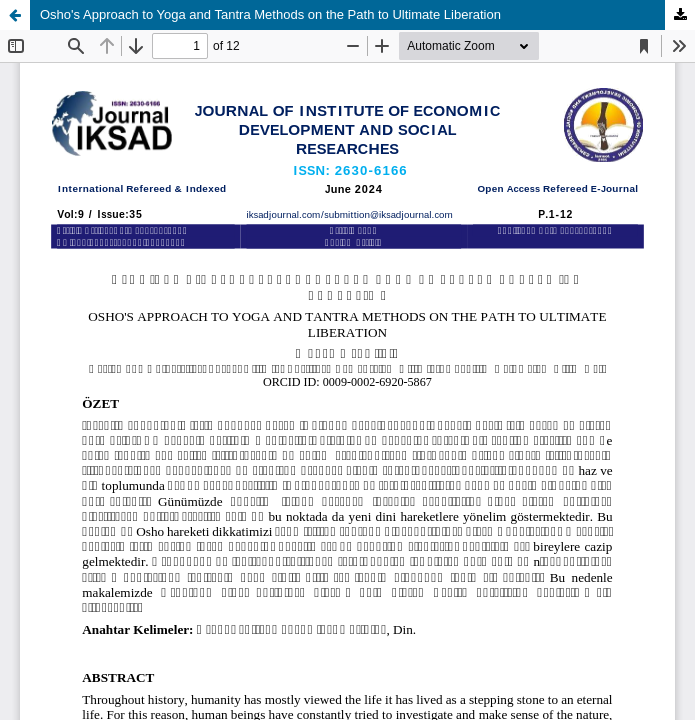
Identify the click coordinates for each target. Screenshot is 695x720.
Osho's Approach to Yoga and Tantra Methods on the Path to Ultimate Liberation (270, 14)
